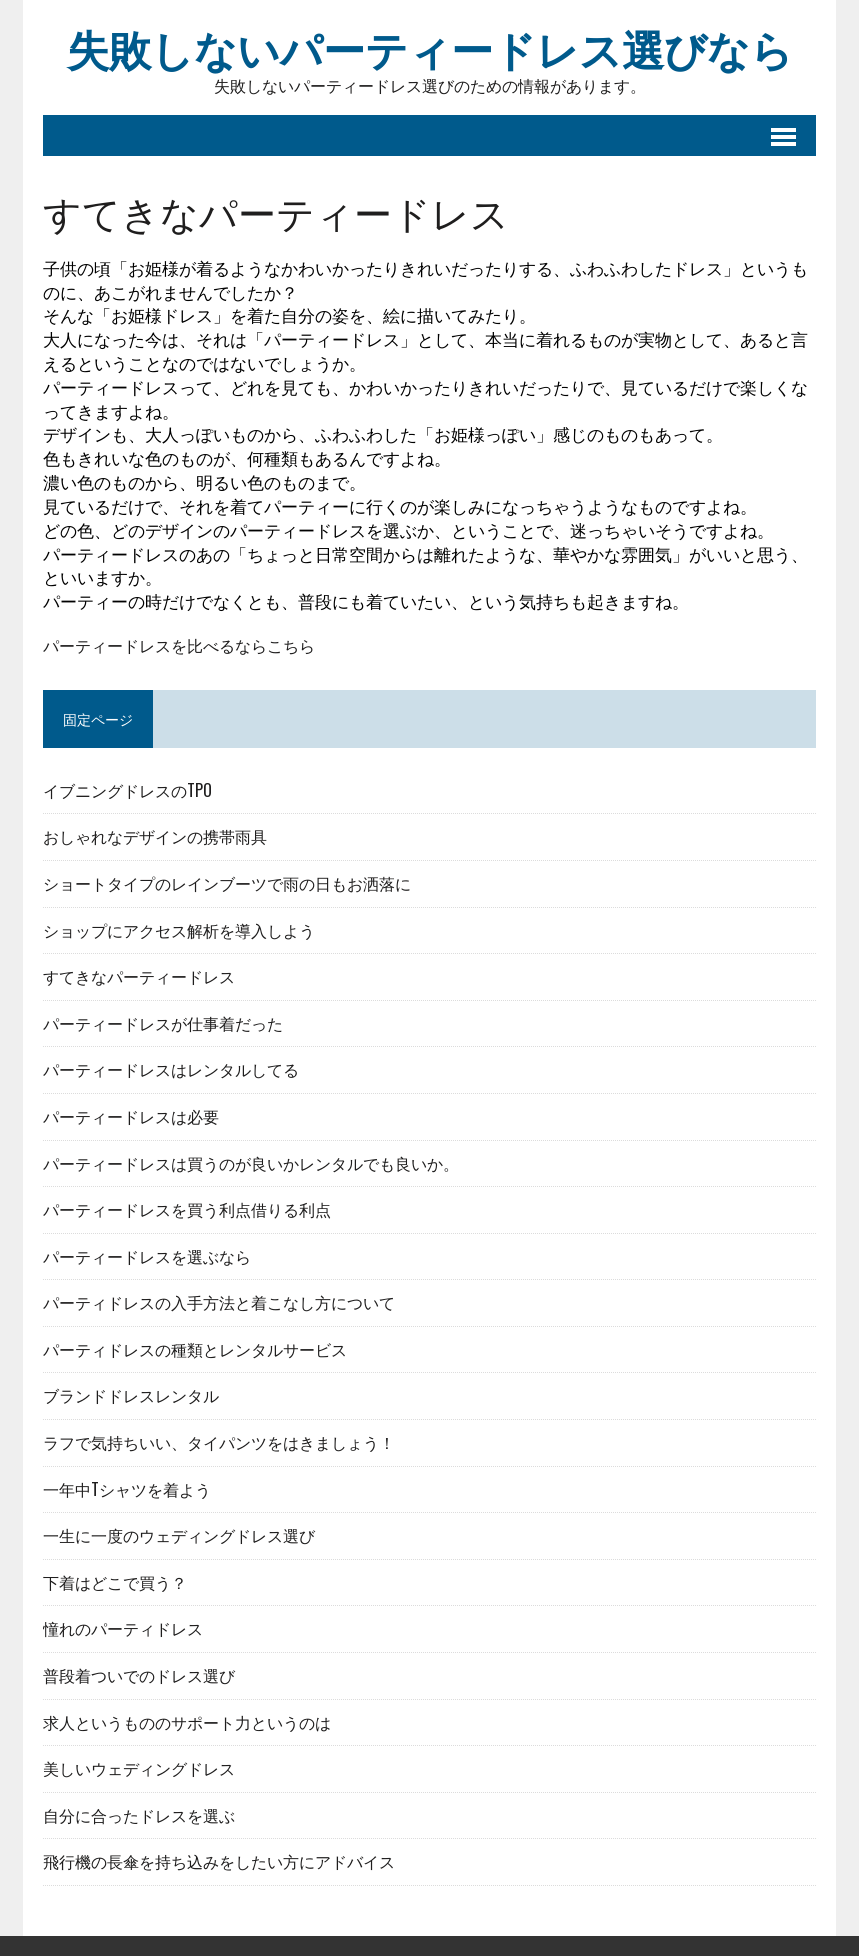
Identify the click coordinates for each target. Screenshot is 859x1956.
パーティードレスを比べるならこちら (179, 646)
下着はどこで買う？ (115, 1582)
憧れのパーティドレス (123, 1628)
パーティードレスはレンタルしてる (171, 1069)
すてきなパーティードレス (139, 976)
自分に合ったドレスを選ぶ (139, 1815)
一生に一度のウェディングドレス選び (179, 1535)
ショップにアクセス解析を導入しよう (179, 930)
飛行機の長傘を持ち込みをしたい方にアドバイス (219, 1861)
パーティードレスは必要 (131, 1116)
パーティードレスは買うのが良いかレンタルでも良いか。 (251, 1163)
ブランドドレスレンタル (131, 1395)
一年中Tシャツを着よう (127, 1489)
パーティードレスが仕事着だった (163, 1023)
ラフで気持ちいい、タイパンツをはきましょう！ (219, 1442)
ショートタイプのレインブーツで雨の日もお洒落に (227, 883)
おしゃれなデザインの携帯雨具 (155, 836)
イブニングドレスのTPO (127, 790)
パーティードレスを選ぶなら (147, 1256)
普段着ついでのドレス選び (139, 1675)
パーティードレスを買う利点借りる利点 (187, 1209)
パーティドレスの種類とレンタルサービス (195, 1349)
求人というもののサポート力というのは (187, 1722)
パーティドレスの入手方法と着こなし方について (219, 1302)
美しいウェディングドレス (139, 1768)
